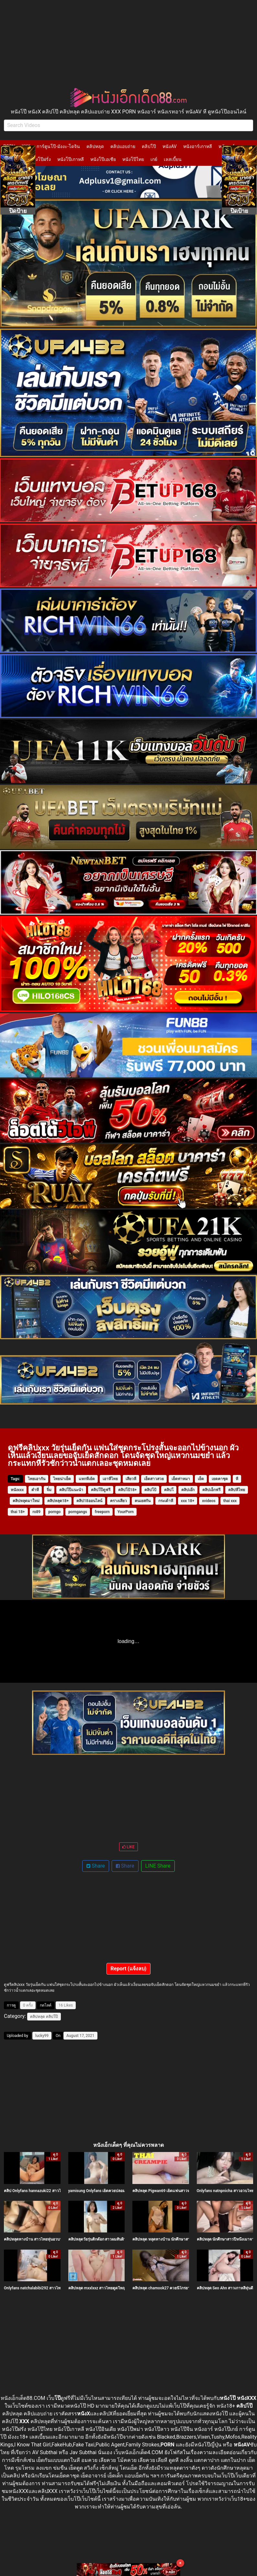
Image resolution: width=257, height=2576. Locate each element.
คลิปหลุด (95, 146)
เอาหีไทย (110, 1479)
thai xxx (230, 1501)
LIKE (128, 1847)
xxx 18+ (188, 1501)
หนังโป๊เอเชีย (103, 159)
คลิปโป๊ (149, 146)
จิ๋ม (49, 1490)
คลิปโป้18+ (127, 1490)
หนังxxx (17, 1490)
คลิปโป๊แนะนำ (71, 1490)
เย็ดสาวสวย (154, 1479)
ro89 (37, 1512)
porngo (54, 1512)
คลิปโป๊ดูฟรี (100, 1490)
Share (95, 1866)
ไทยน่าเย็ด (62, 1479)
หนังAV (169, 146)
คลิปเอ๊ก (188, 1490)
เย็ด (201, 1479)
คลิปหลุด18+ (58, 1501)
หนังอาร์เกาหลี (197, 146)
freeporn (102, 1512)
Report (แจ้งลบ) (129, 1969)
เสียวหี (131, 1479)
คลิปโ (168, 1490)
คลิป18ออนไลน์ (89, 1501)
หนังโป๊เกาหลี (70, 159)
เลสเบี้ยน (173, 159)
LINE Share (158, 1866)
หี (237, 1479)
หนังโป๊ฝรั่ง (40, 159)
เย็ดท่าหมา (181, 1479)
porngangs (77, 1512)
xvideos (208, 1501)
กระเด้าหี (165, 1501)
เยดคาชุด (220, 1479)
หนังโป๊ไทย (133, 159)
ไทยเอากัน (36, 1479)
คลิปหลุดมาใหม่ (26, 1501)
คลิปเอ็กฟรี (211, 1490)
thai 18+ (18, 1512)
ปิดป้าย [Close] (18, 210)
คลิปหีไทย (236, 1490)
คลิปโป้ (150, 1490)
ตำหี (35, 1490)
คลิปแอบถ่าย (122, 146)
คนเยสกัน (143, 1501)
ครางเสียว (118, 1501)
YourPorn (125, 1512)
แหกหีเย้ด (87, 1479)
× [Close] (180, 2562)
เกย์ (154, 159)
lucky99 (42, 2035)
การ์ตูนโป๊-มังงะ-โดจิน (58, 146)
